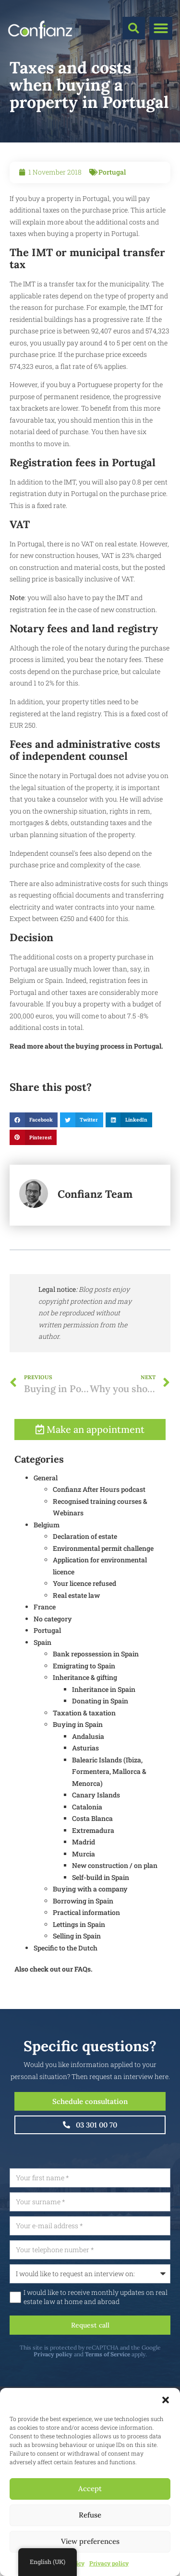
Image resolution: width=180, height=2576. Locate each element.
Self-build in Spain (100, 1918)
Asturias (85, 1788)
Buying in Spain (78, 1765)
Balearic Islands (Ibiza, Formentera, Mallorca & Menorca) (109, 1812)
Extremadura (93, 1871)
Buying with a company (90, 1929)
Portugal (112, 172)
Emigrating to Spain (84, 1706)
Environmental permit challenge (103, 1589)
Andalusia (88, 1777)
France (45, 1647)
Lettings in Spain (79, 1965)
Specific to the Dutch (65, 1988)
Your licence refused (84, 1624)
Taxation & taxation (84, 1753)
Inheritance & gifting (85, 1718)
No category (53, 1659)
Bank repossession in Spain (96, 1694)
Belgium (47, 1565)
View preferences (90, 2541)
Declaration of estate (85, 1577)
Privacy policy (109, 2563)
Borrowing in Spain (83, 1941)
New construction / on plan (114, 1906)
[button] (165, 2400)
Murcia (83, 1894)
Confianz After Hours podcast (99, 1530)
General (46, 1518)
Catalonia (87, 1847)
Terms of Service (149, 2354)
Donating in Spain (100, 1741)
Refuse (90, 2514)
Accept (90, 2488)
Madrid (83, 1882)
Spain (42, 1683)
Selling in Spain (77, 1976)
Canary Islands (96, 1835)
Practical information (86, 1953)
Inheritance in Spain (103, 1730)
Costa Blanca (92, 1859)
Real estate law (76, 1636)
